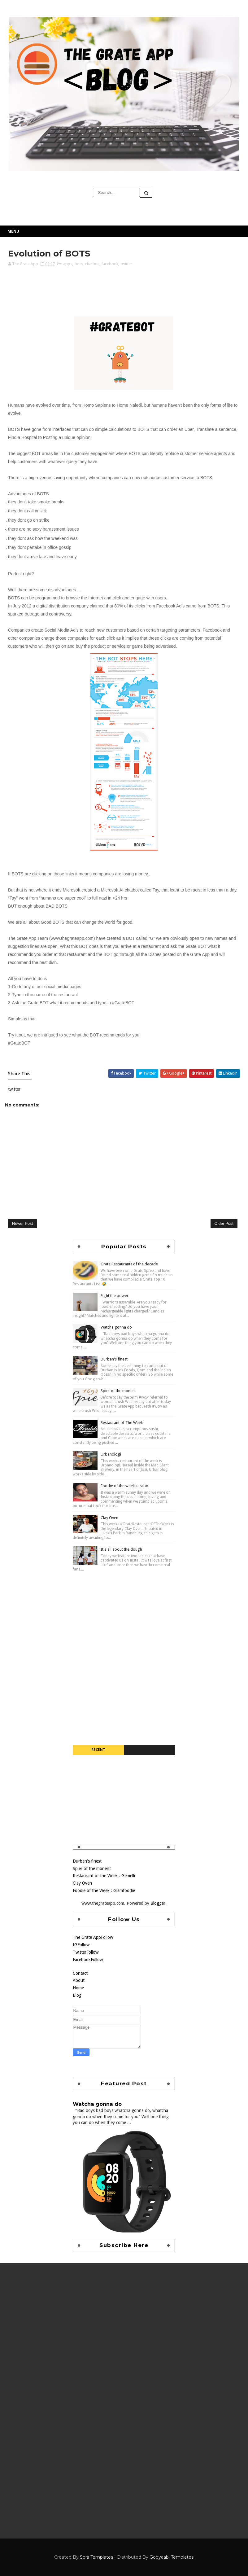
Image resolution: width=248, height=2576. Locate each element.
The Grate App (93, 1937)
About (79, 1980)
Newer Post (22, 1223)
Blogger (157, 1903)
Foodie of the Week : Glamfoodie (104, 1890)
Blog (77, 1995)
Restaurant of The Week (122, 1422)
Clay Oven (109, 1517)
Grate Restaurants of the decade (129, 1264)
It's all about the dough (121, 1549)
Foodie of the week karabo (124, 1485)
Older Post (224, 1223)
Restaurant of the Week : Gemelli (104, 1875)
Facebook (88, 1959)
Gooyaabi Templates (172, 2557)
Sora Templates (96, 2557)
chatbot (92, 263)
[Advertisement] (124, 1616)
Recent (98, 1750)
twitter (126, 263)
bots (79, 263)
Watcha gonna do (116, 1327)
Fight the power (114, 1295)
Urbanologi (111, 1454)
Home (78, 1987)
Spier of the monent (118, 1390)
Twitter (85, 1952)
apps (67, 263)
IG (81, 1944)
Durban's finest (114, 1359)
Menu (13, 231)
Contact (80, 1973)
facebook (109, 263)
